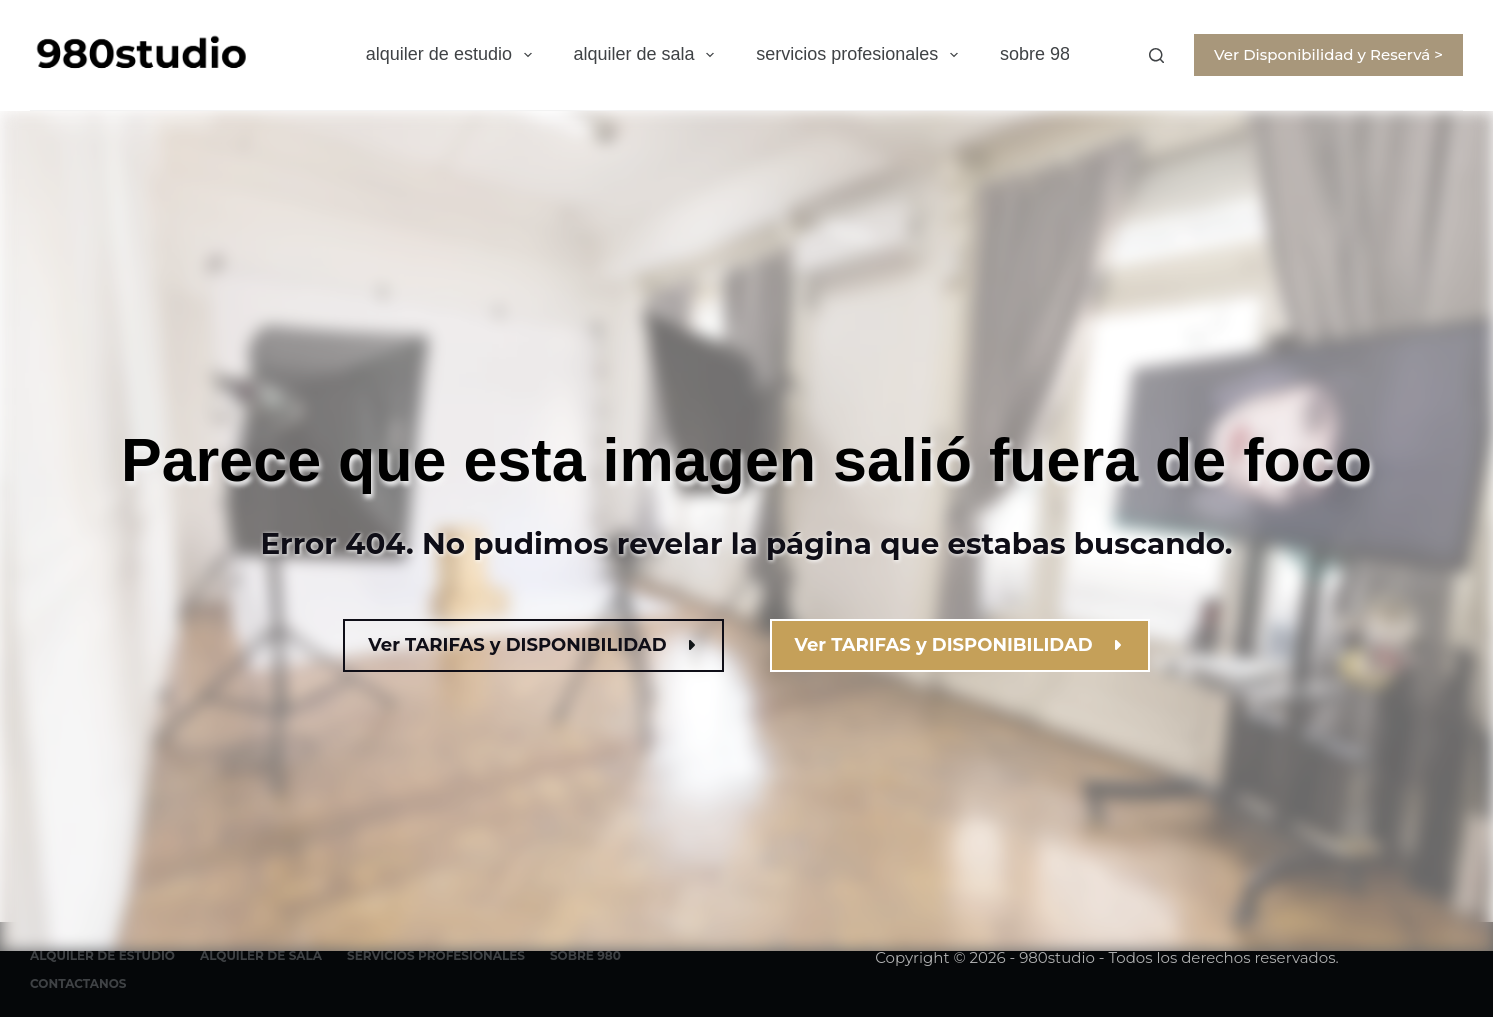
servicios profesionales (861, 55)
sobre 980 (1040, 54)
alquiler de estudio (453, 55)
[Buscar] (1156, 55)
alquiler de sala (648, 55)
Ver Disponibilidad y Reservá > (1328, 54)
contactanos (78, 983)
